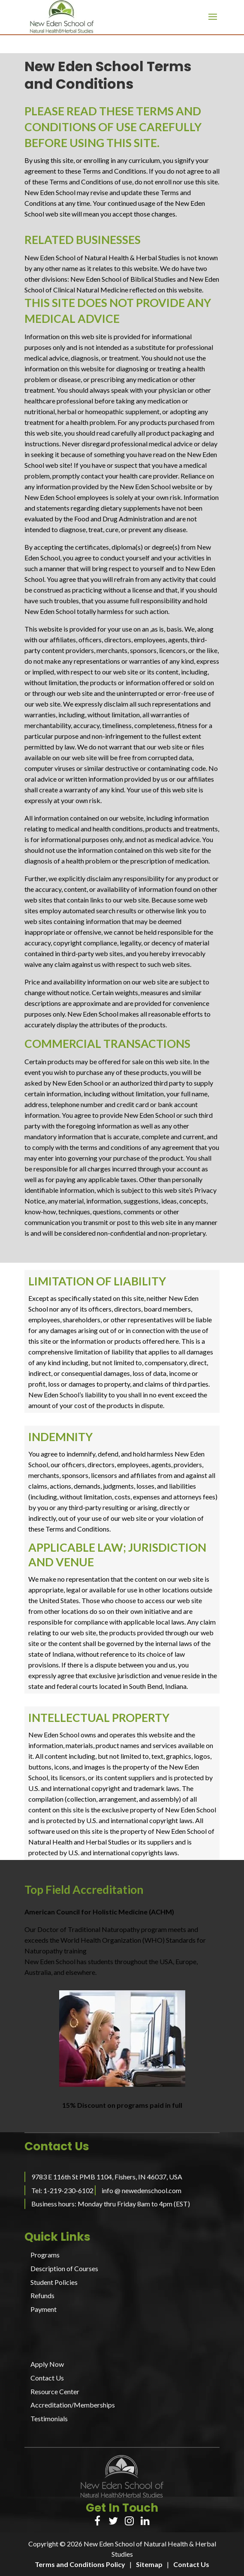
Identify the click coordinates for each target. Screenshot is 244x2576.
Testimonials (49, 2418)
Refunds (42, 2295)
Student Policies (54, 2282)
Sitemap (149, 2564)
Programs (45, 2255)
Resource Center (54, 2391)
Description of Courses (64, 2268)
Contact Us (47, 2378)
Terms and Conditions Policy (80, 2564)
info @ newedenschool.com (141, 2190)
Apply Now (47, 2364)
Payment (43, 2309)
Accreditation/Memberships (72, 2405)
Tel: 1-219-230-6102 (62, 2190)
